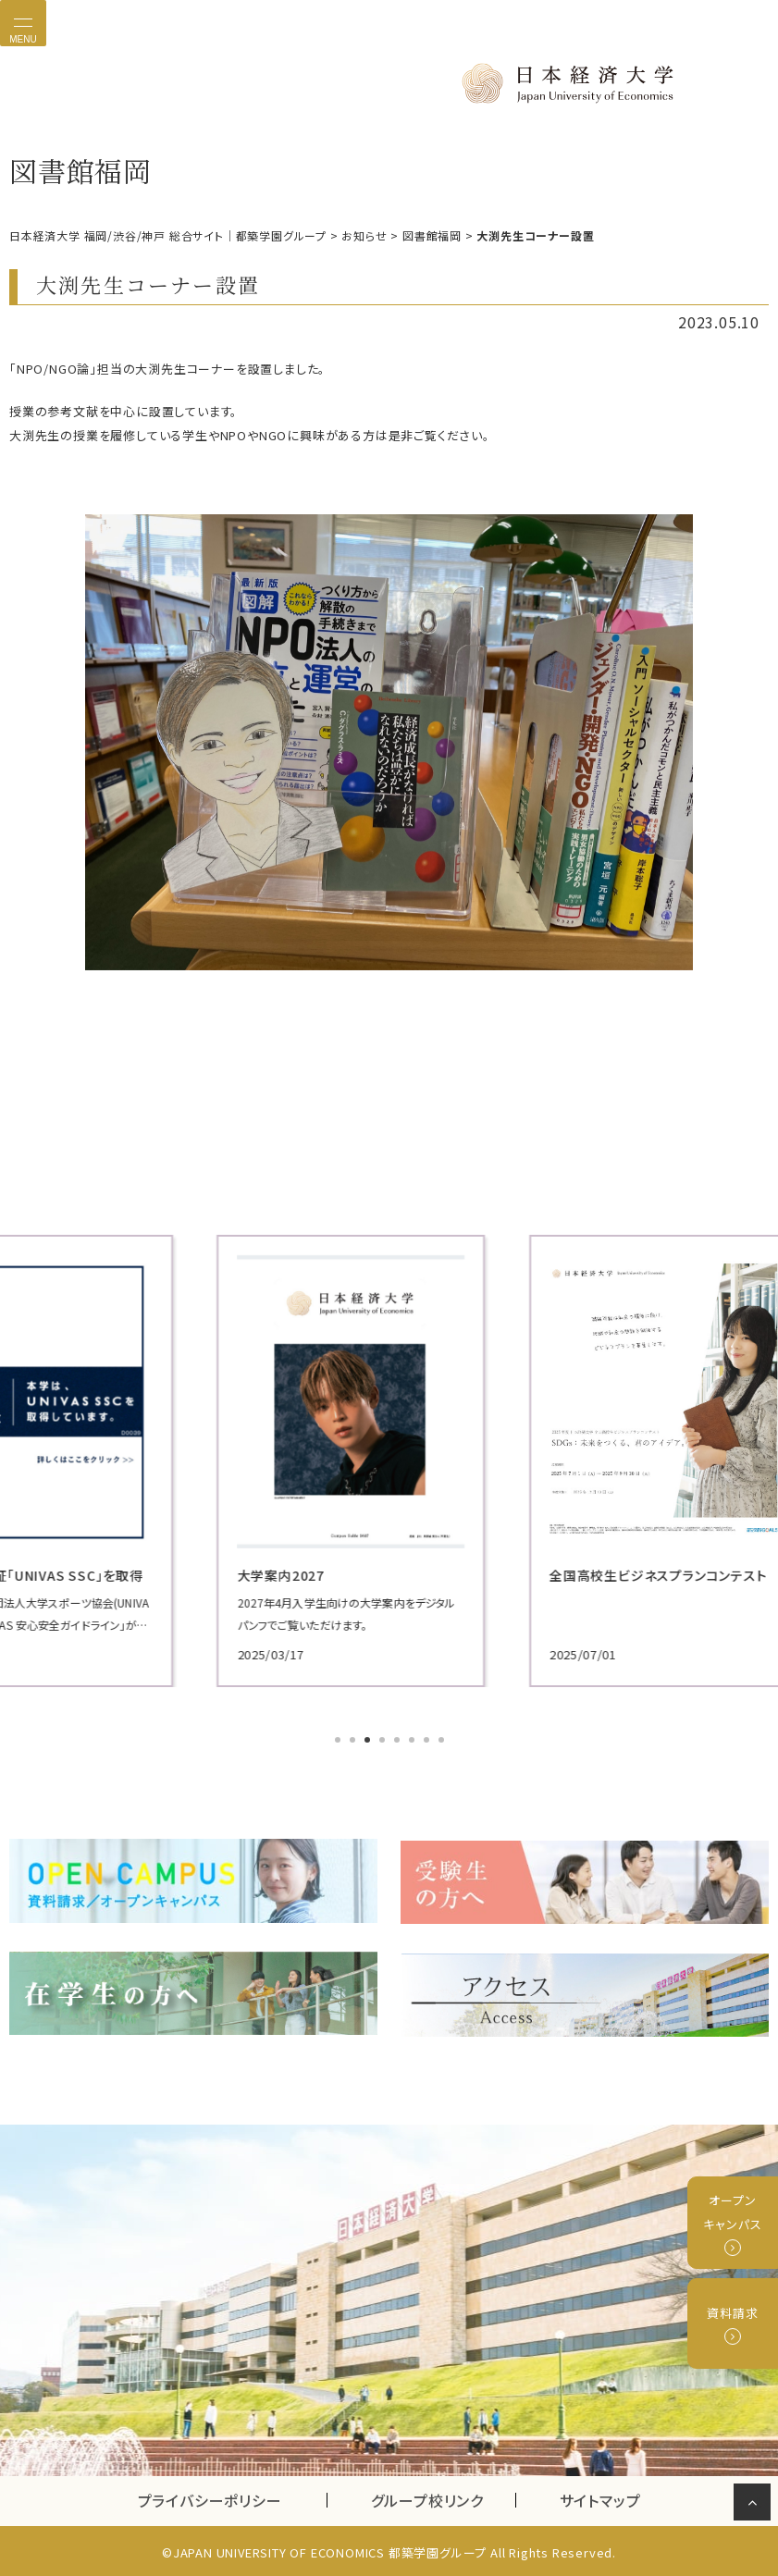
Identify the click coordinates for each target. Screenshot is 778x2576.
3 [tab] (369, 1741)
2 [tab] (354, 1741)
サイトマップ (600, 2496)
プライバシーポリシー (210, 2496)
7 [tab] (428, 1741)
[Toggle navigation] (23, 23)
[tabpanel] (389, 1461)
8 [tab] (443, 1741)
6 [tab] (413, 1741)
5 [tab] (398, 1741)
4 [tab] (384, 1741)
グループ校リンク (443, 2496)
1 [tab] (339, 1741)
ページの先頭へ (755, 2506)
